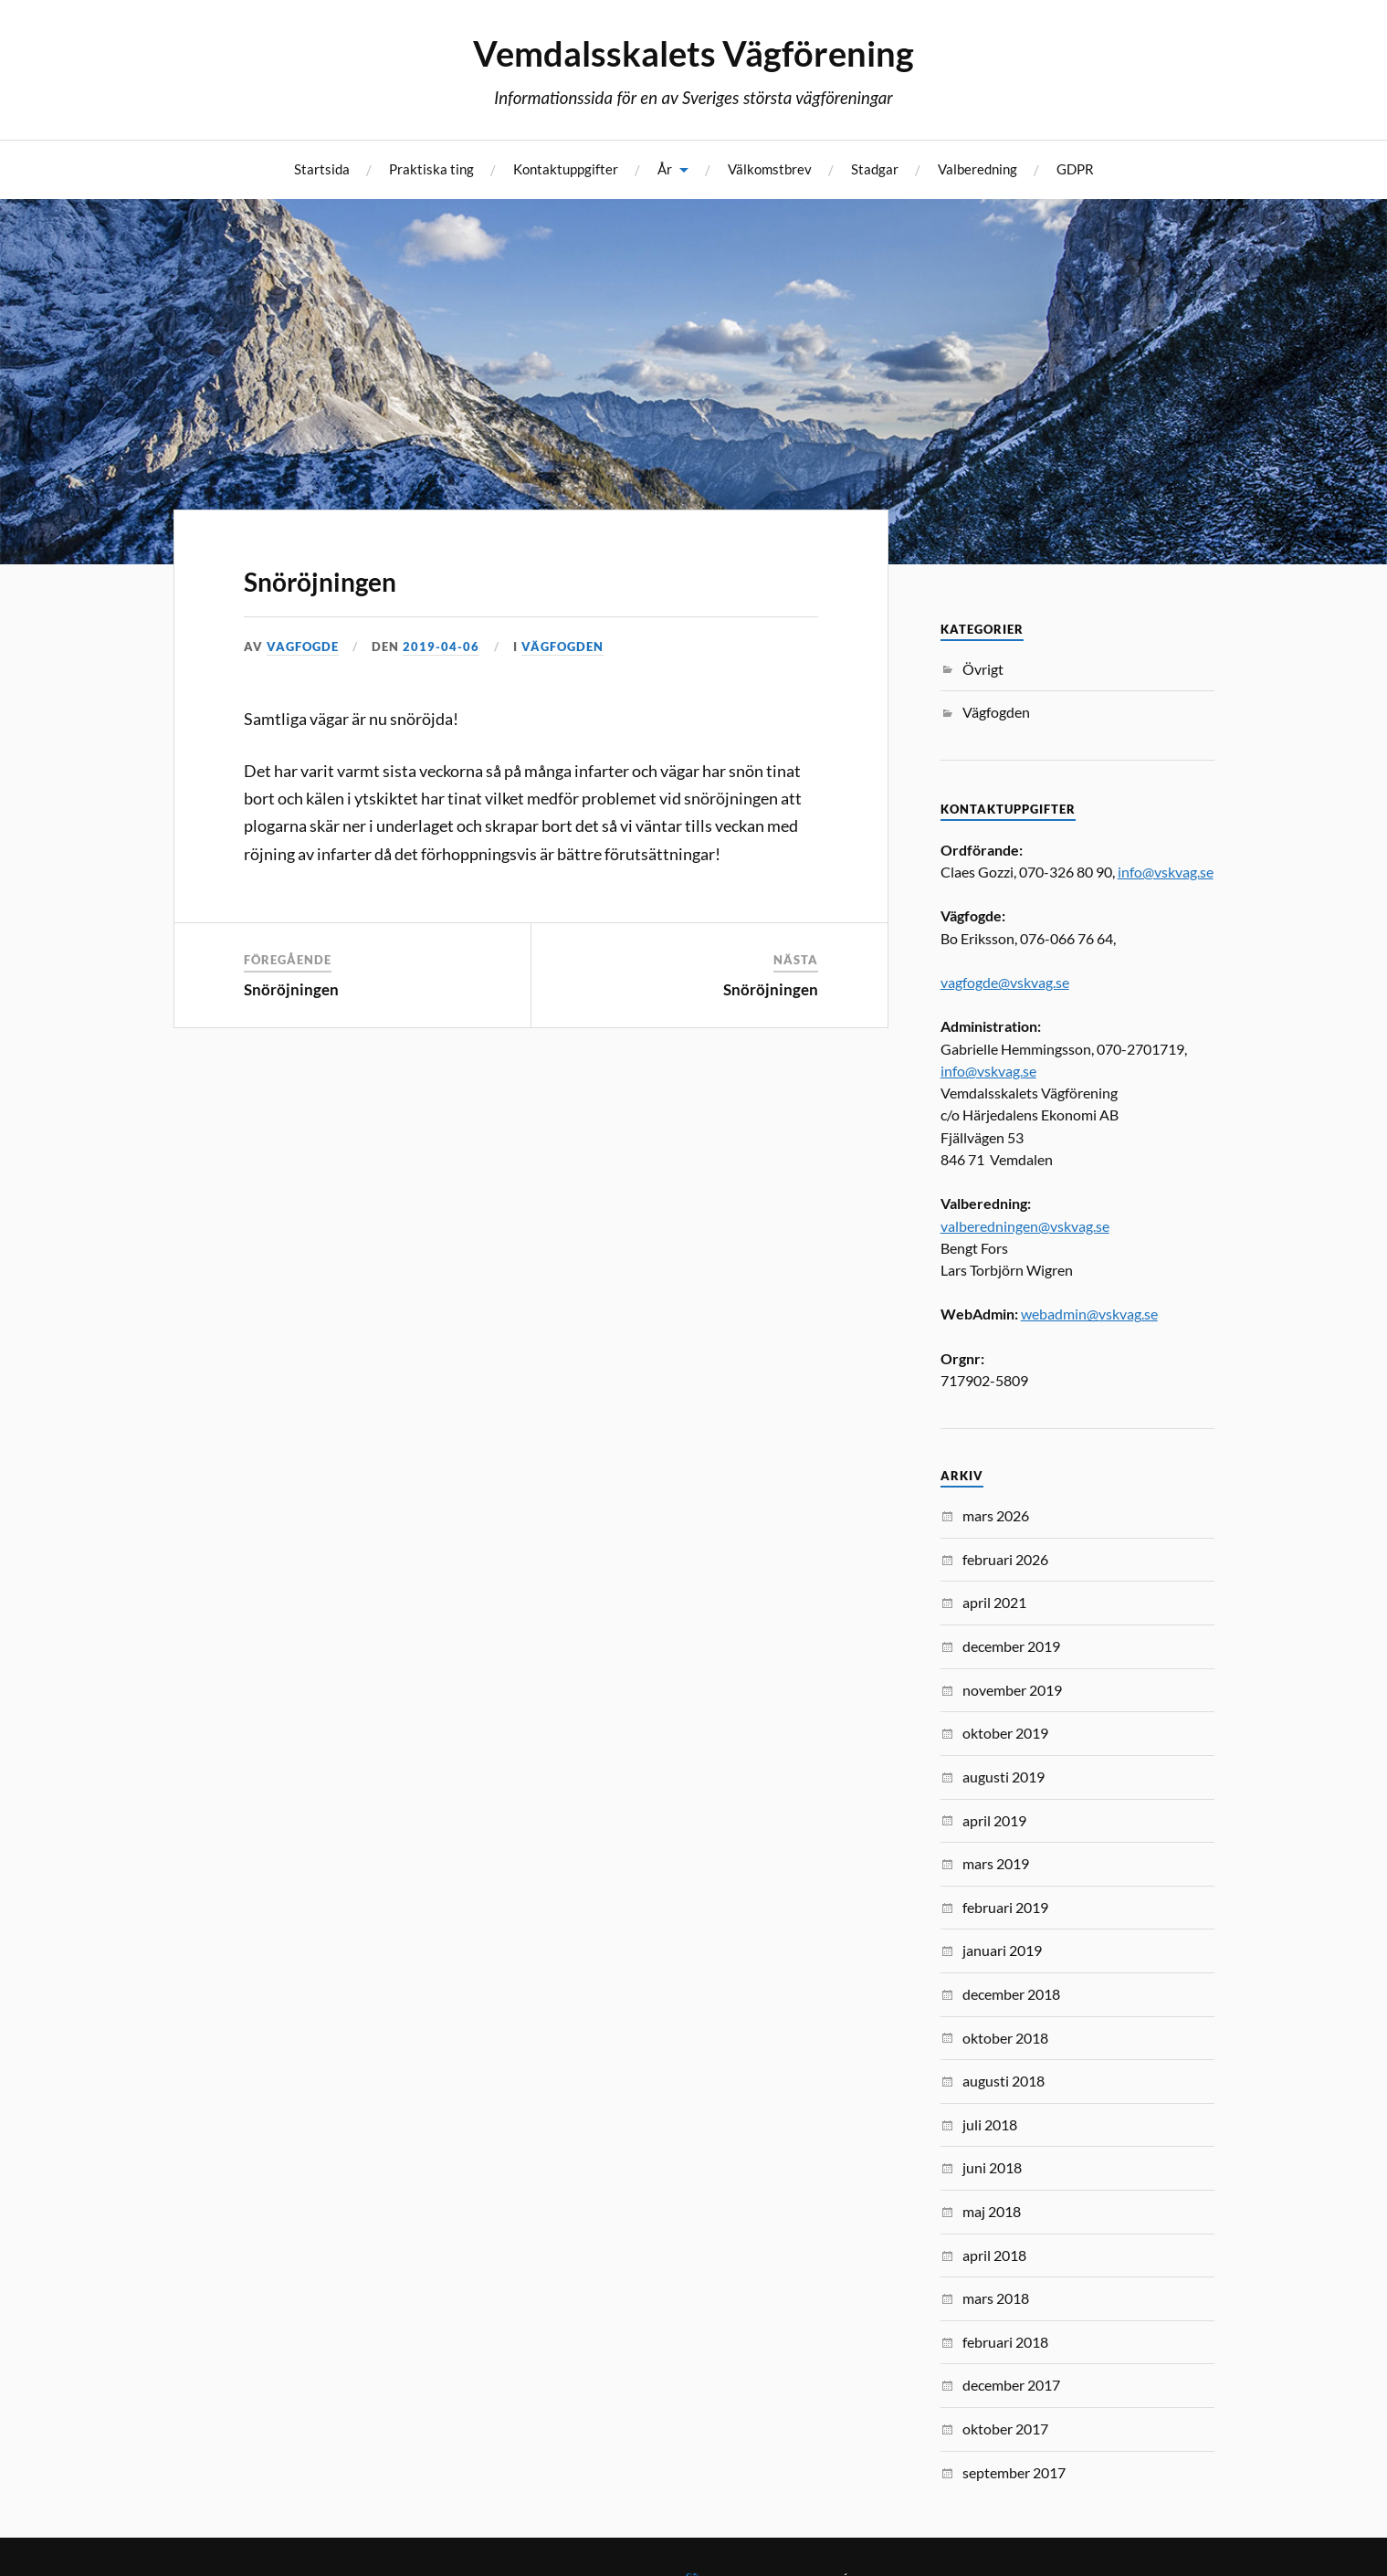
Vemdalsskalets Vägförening (693, 53)
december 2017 (1011, 2384)
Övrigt (982, 669)
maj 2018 (991, 2211)
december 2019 (1011, 1646)
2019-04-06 (441, 646)
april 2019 (994, 1820)
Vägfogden (562, 646)
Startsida (322, 169)
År (664, 169)
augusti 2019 (1003, 1776)
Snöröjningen (320, 581)
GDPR (1075, 169)
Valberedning (977, 169)
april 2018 (994, 2255)
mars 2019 (995, 1863)
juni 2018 (992, 2167)
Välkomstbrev (770, 169)
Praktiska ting (431, 169)
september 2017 (1014, 2472)
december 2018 (1011, 1994)
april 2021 (994, 1602)
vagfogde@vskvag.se (1004, 982)
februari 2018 (1005, 2341)
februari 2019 (1005, 1907)
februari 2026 (1005, 1559)
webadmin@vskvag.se (1089, 1313)
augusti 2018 (1003, 2080)
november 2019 (1012, 1689)
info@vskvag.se (1166, 871)
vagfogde (303, 646)
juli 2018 (989, 2124)
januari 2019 (1002, 1950)
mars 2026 (995, 1515)
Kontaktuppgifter (565, 169)
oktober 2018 (1005, 2037)
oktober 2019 (1005, 1732)
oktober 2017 (1005, 2428)
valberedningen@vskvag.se (1024, 1226)
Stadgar (874, 169)
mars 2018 (995, 2298)
